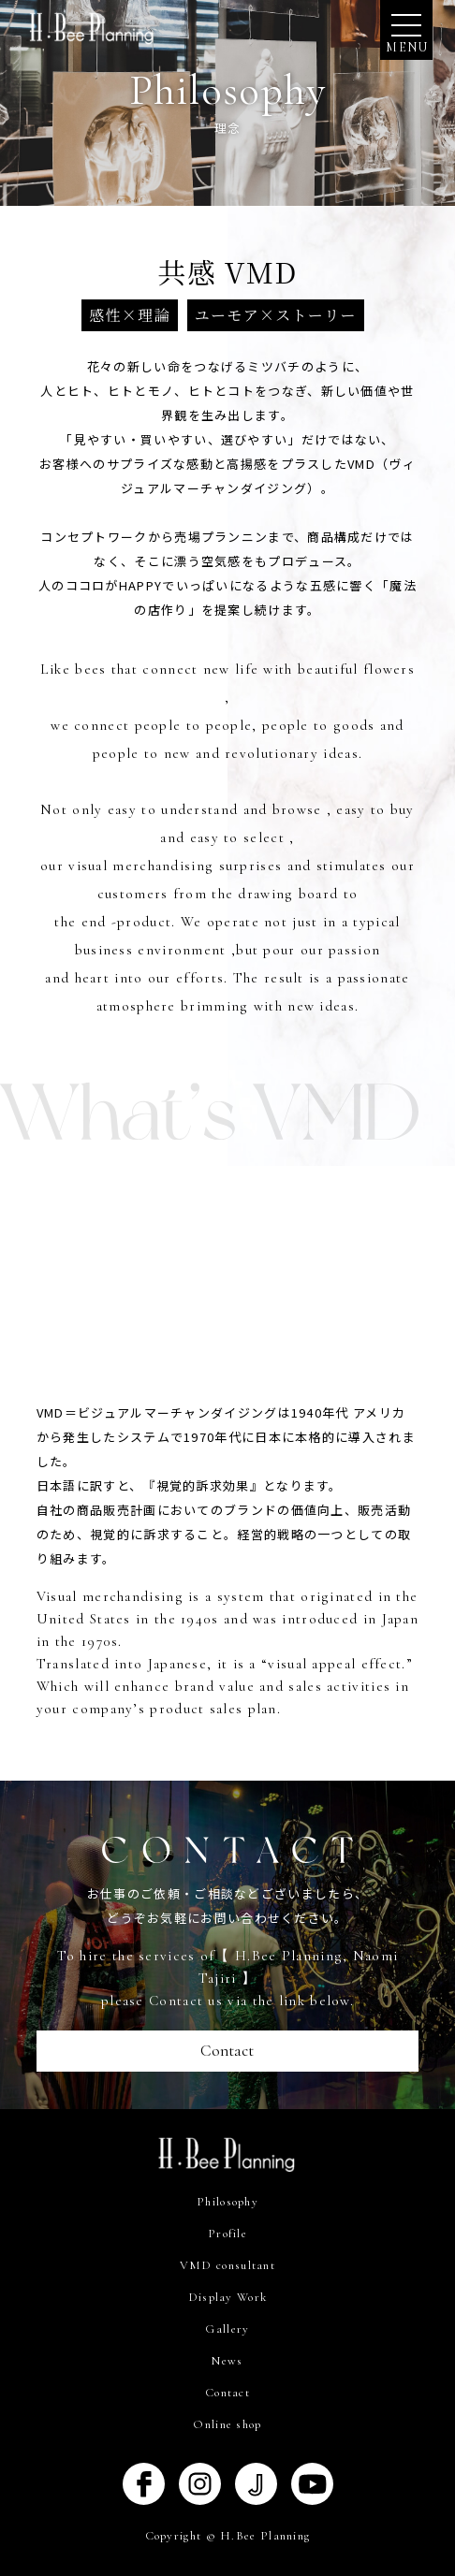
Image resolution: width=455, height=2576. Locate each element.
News (227, 2360)
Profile (227, 2233)
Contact (227, 2050)
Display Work (228, 2297)
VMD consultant (227, 2265)
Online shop (227, 2424)
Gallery (227, 2328)
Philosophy (227, 2201)
